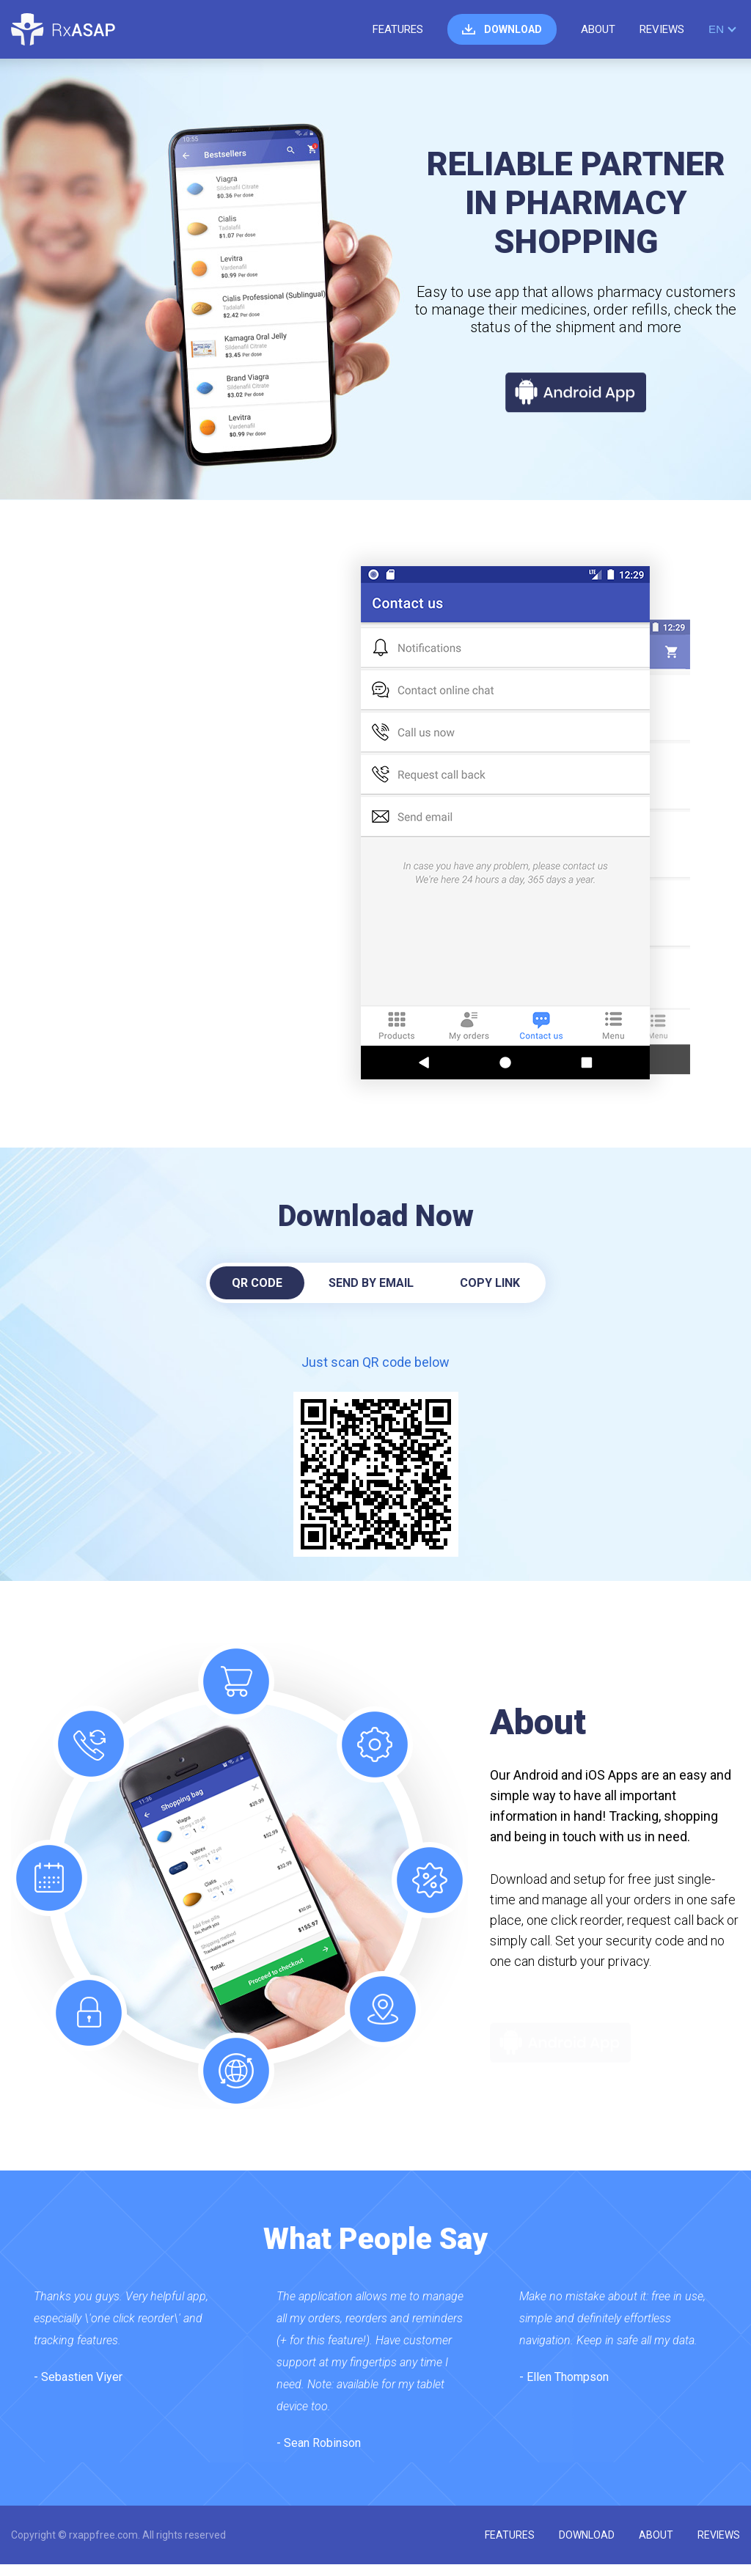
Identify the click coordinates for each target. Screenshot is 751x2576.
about (598, 29)
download (513, 29)
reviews (662, 29)
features (398, 29)
